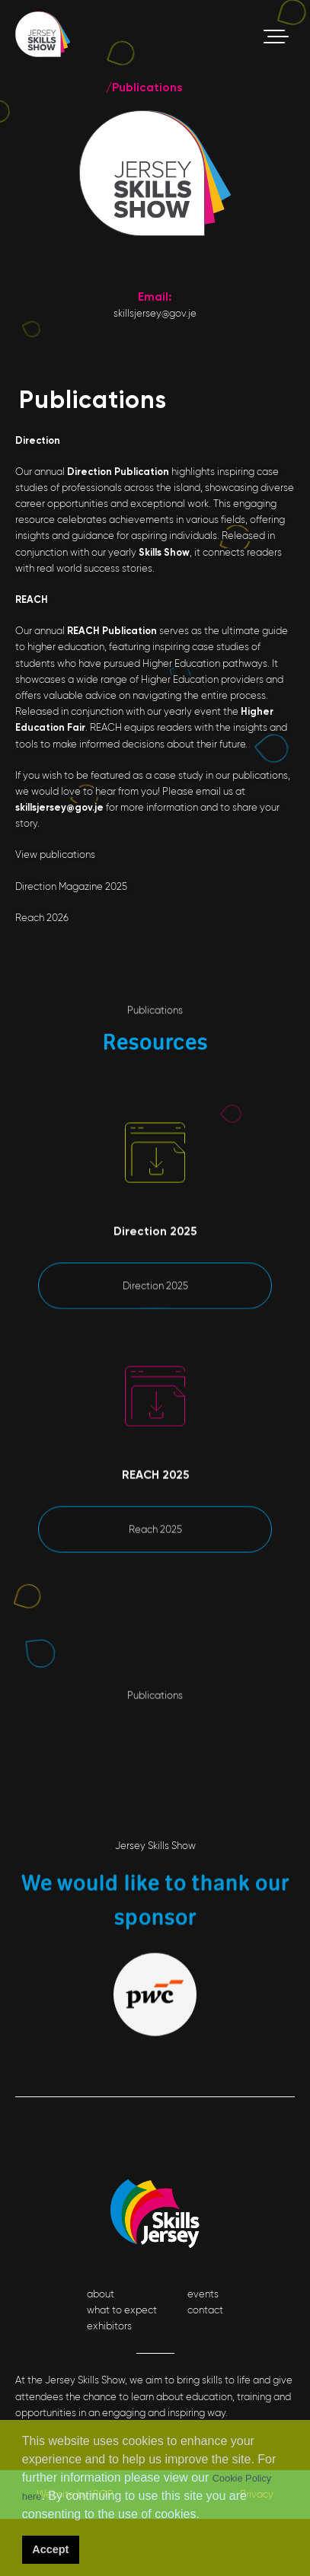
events (203, 2294)
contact (205, 2310)
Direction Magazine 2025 (71, 886)
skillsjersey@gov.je (155, 313)
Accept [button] (50, 2549)
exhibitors (109, 2326)
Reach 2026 (42, 917)
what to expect (122, 2310)
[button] (204, 2516)
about (100, 2294)
